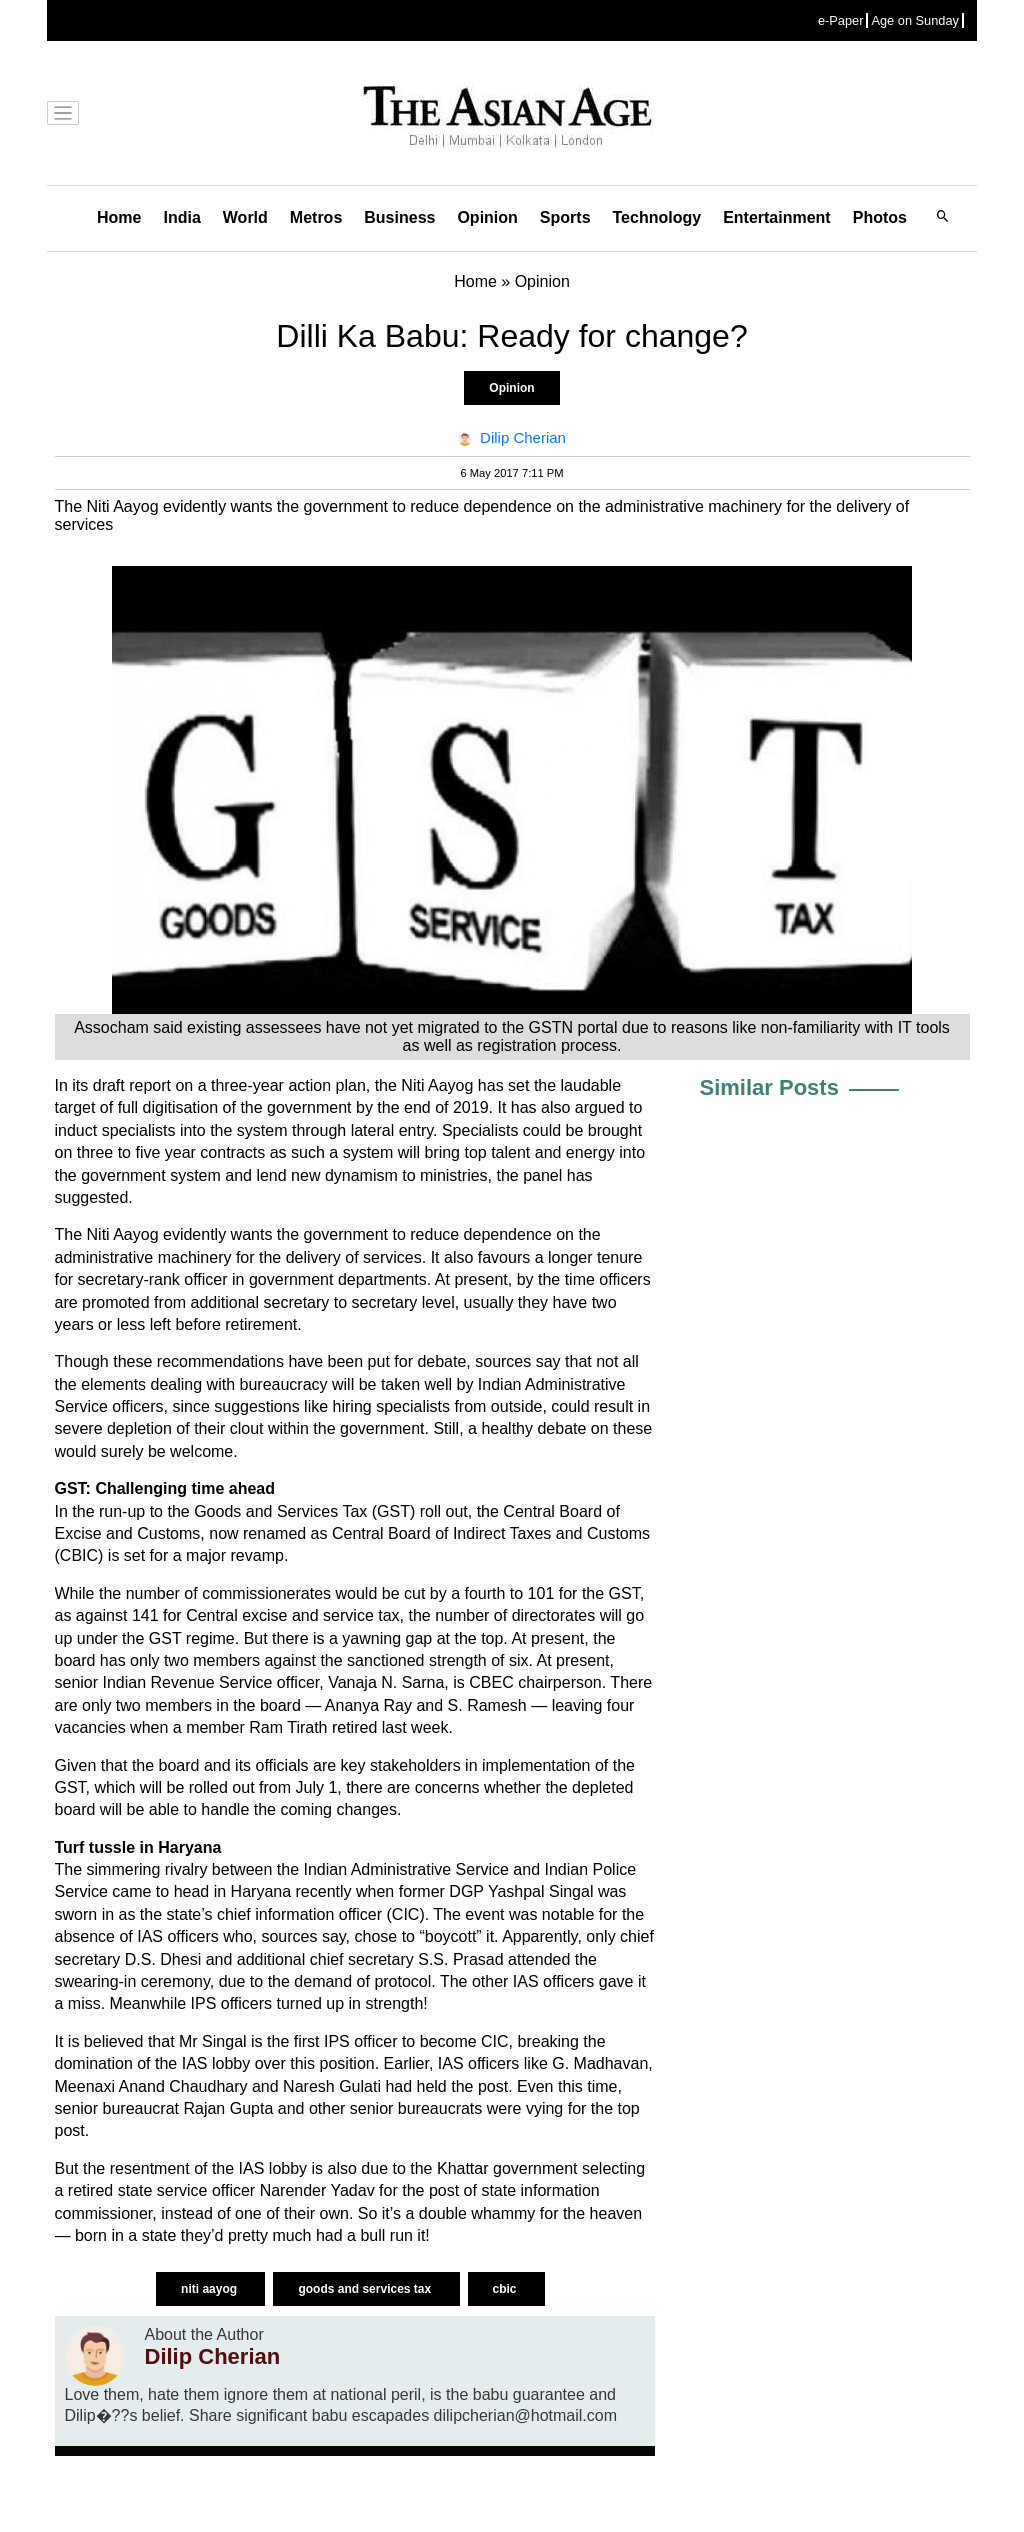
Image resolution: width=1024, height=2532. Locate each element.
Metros (316, 217)
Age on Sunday (915, 20)
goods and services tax (366, 2289)
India (181, 217)
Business (399, 217)
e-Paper (841, 20)
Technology (657, 217)
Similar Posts (769, 1087)
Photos (880, 217)
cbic (506, 2289)
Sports (565, 217)
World (245, 217)
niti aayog (210, 2289)
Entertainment (777, 217)
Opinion (487, 217)
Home (119, 217)
